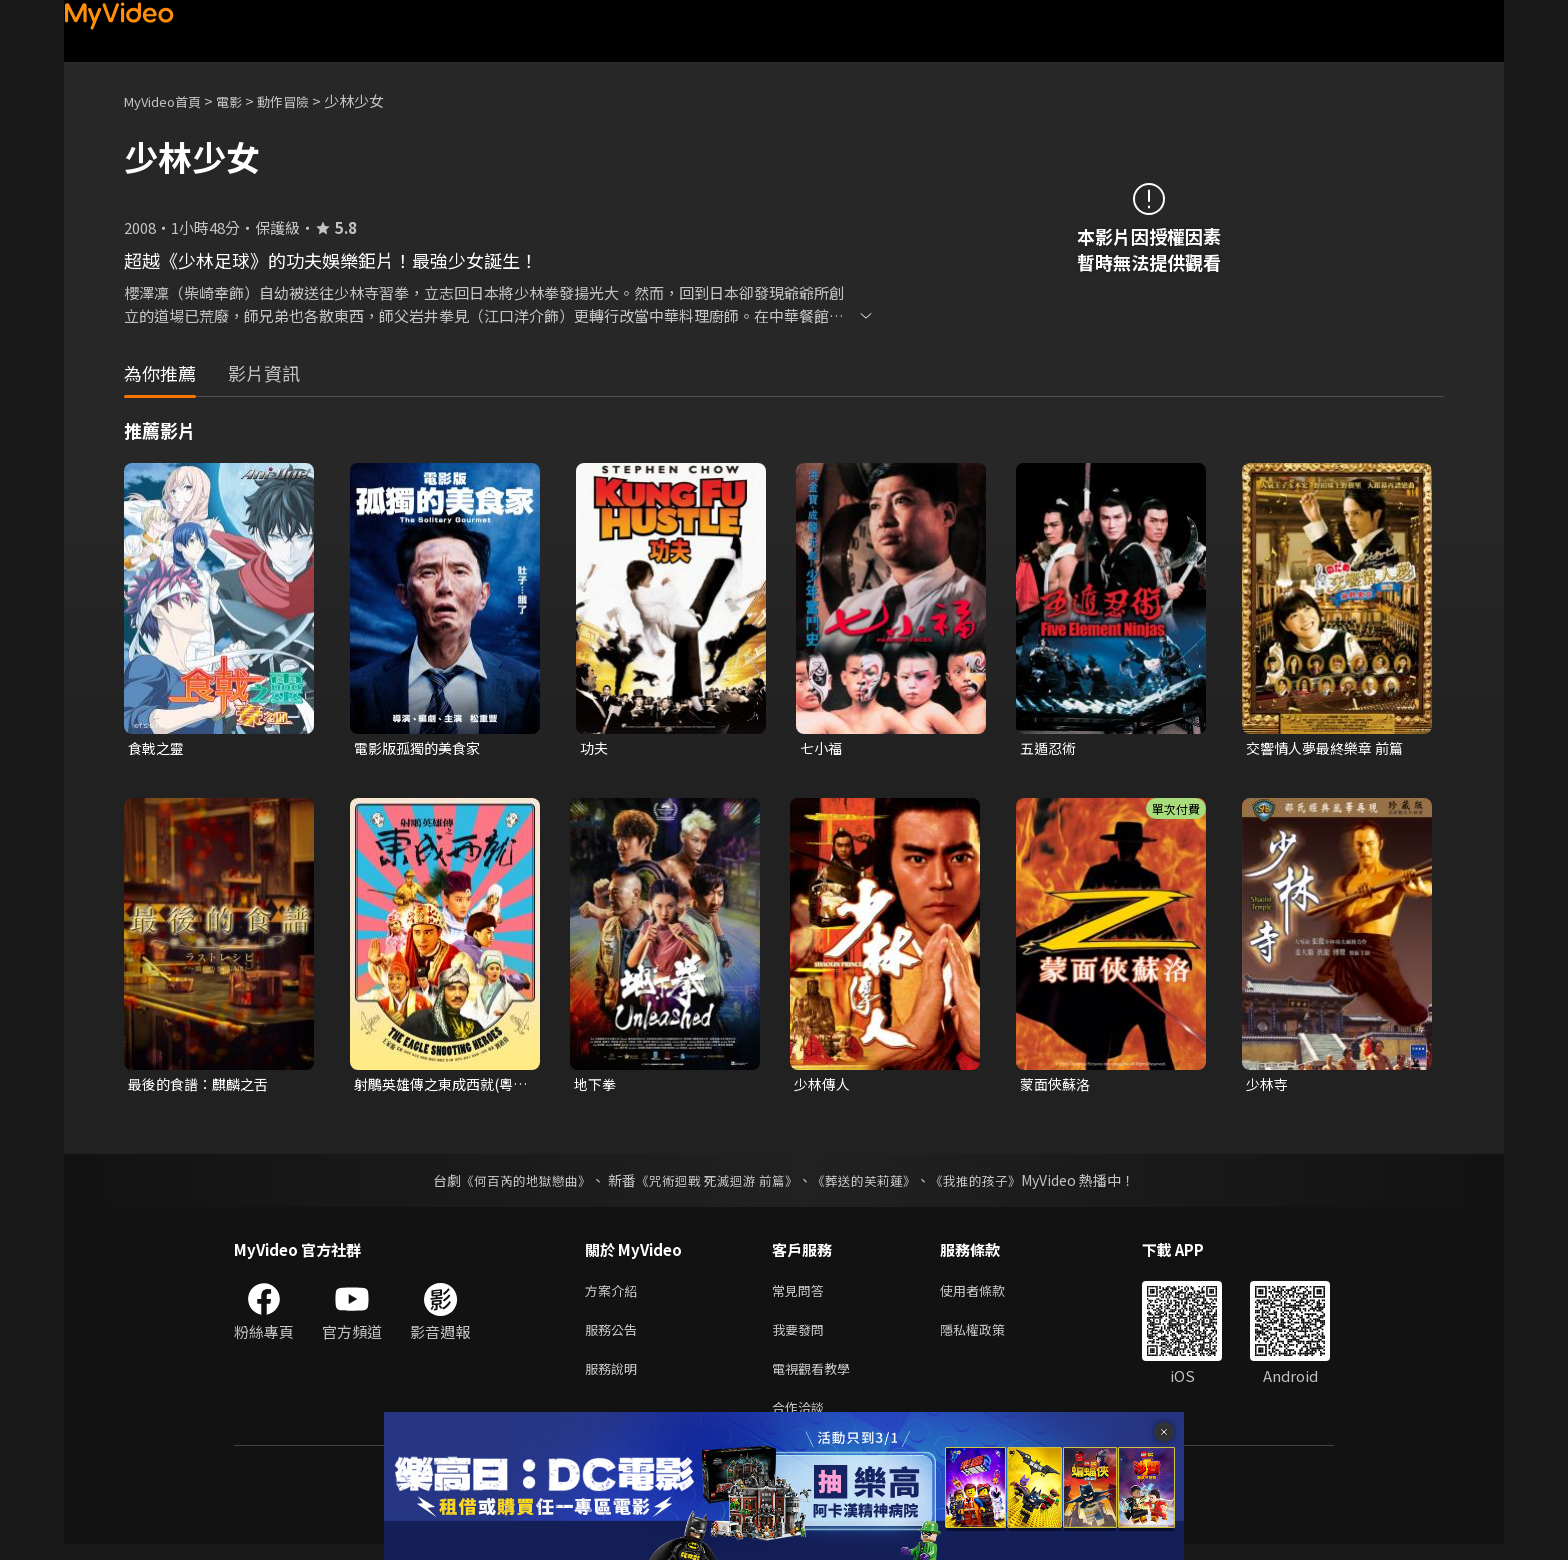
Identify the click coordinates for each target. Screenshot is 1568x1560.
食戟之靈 (158, 748)
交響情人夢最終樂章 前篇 (1330, 748)
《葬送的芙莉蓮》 (872, 1184)
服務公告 (615, 1337)
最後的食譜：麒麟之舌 (203, 1086)
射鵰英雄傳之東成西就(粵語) (439, 1087)
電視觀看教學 (817, 1379)
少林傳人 (824, 1086)
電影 (245, 100)
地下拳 (596, 1086)
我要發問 (802, 1337)
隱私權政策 (989, 1337)
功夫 (595, 748)
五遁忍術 (1050, 748)
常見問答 (802, 1295)
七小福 (822, 748)
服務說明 (615, 1379)
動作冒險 (305, 100)
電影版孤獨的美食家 (421, 748)
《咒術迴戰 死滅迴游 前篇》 (715, 1184)
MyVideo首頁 (169, 100)
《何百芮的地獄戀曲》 (513, 1184)
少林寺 (1268, 1086)
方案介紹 (615, 1295)
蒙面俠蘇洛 (1057, 1086)
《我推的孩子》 (991, 1184)
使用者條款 (989, 1295)
